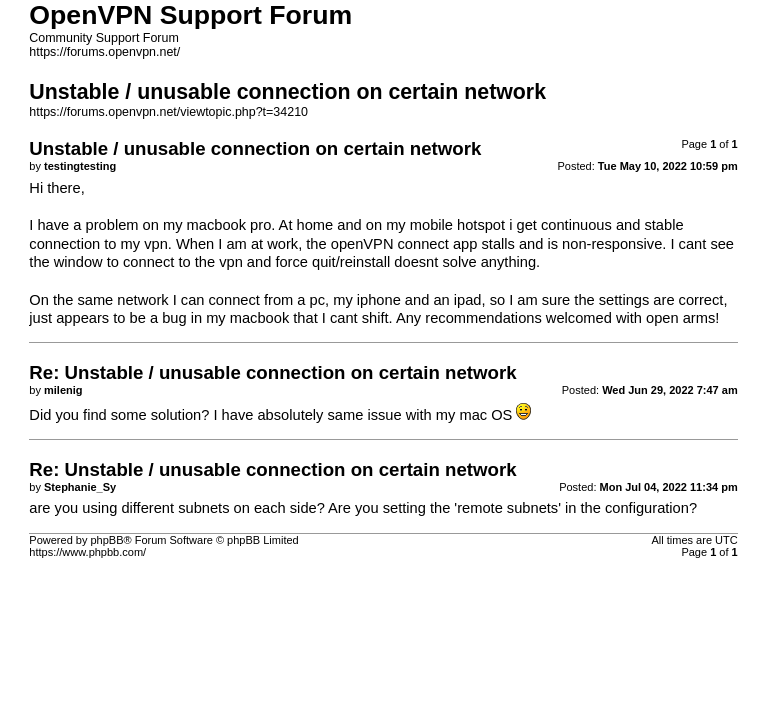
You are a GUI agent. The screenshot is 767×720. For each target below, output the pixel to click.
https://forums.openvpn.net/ (104, 52)
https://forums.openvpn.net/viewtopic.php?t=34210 (168, 112)
